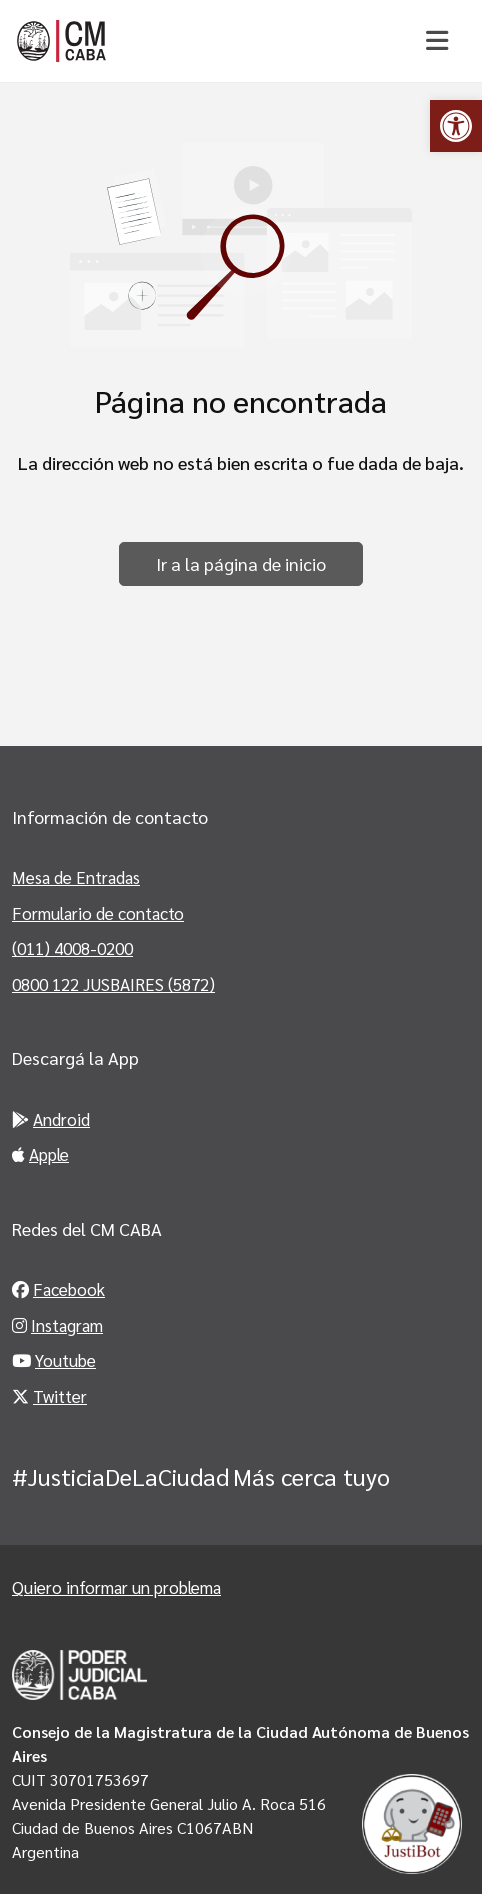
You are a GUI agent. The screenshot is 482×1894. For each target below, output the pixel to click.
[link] (456, 126)
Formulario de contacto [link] (98, 913)
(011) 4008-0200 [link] (72, 948)
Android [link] (51, 1119)
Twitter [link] (49, 1396)
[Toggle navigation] (436, 41)
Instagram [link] (57, 1325)
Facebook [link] (58, 1289)
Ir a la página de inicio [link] (241, 563)
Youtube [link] (54, 1360)
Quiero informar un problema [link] (116, 1587)
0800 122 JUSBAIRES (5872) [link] (113, 984)
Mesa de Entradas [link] (76, 877)
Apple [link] (40, 1154)
